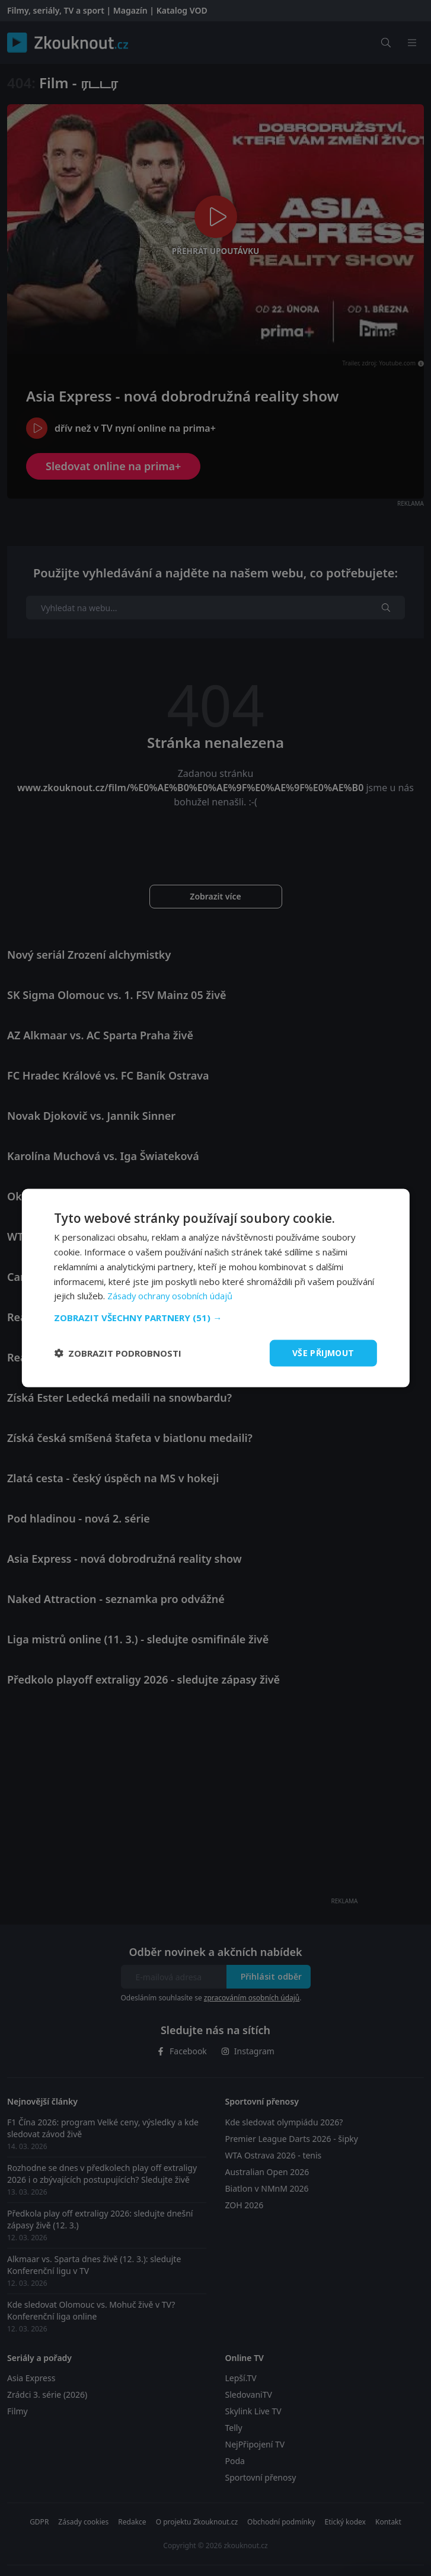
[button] (215, 1317)
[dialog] (215, 1288)
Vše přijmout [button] (323, 1352)
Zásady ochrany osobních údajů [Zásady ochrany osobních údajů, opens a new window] (171, 1296)
